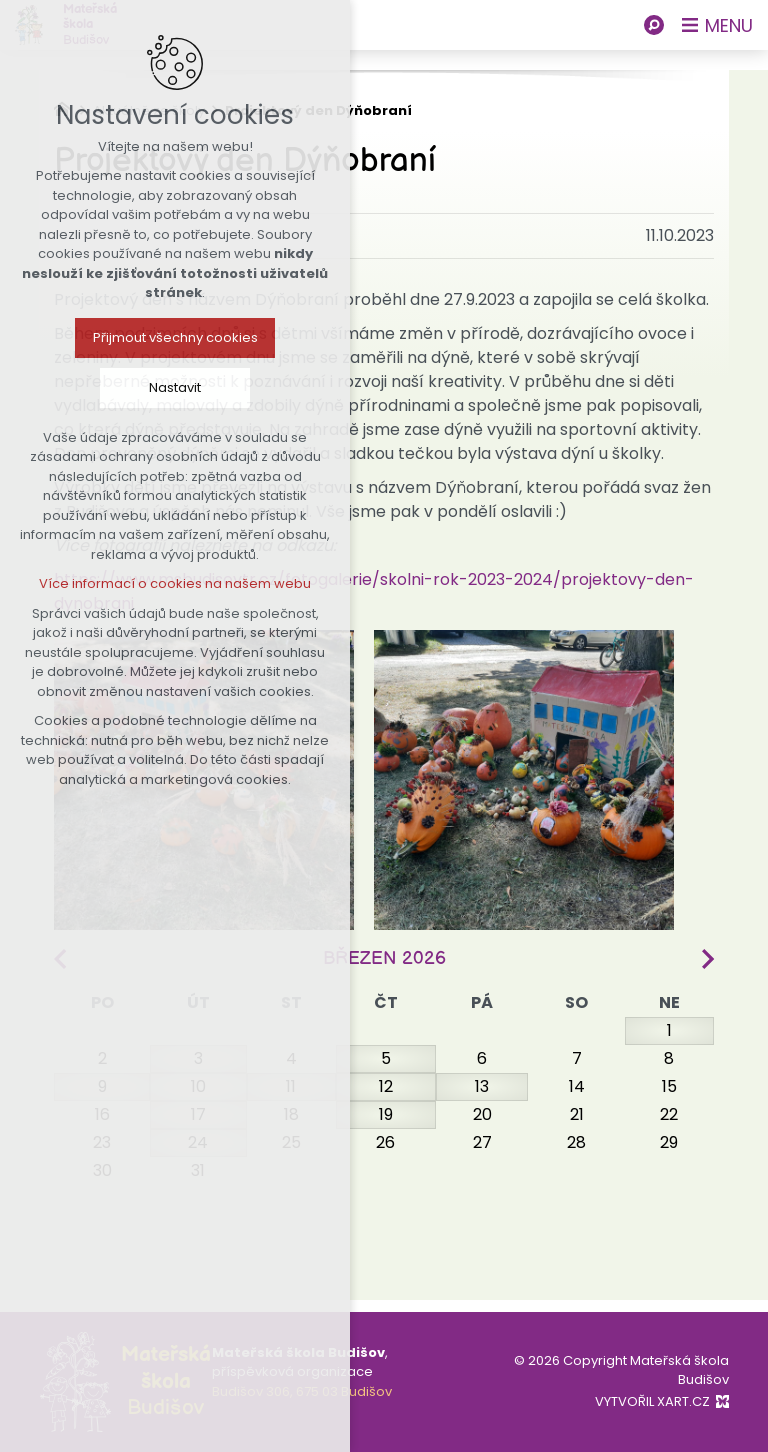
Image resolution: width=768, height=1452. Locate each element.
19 (386, 1114)
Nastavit (171, 387)
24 (198, 1142)
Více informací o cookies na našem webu (171, 583)
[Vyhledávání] (654, 25)
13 (482, 1086)
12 (386, 1086)
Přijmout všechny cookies (171, 337)
